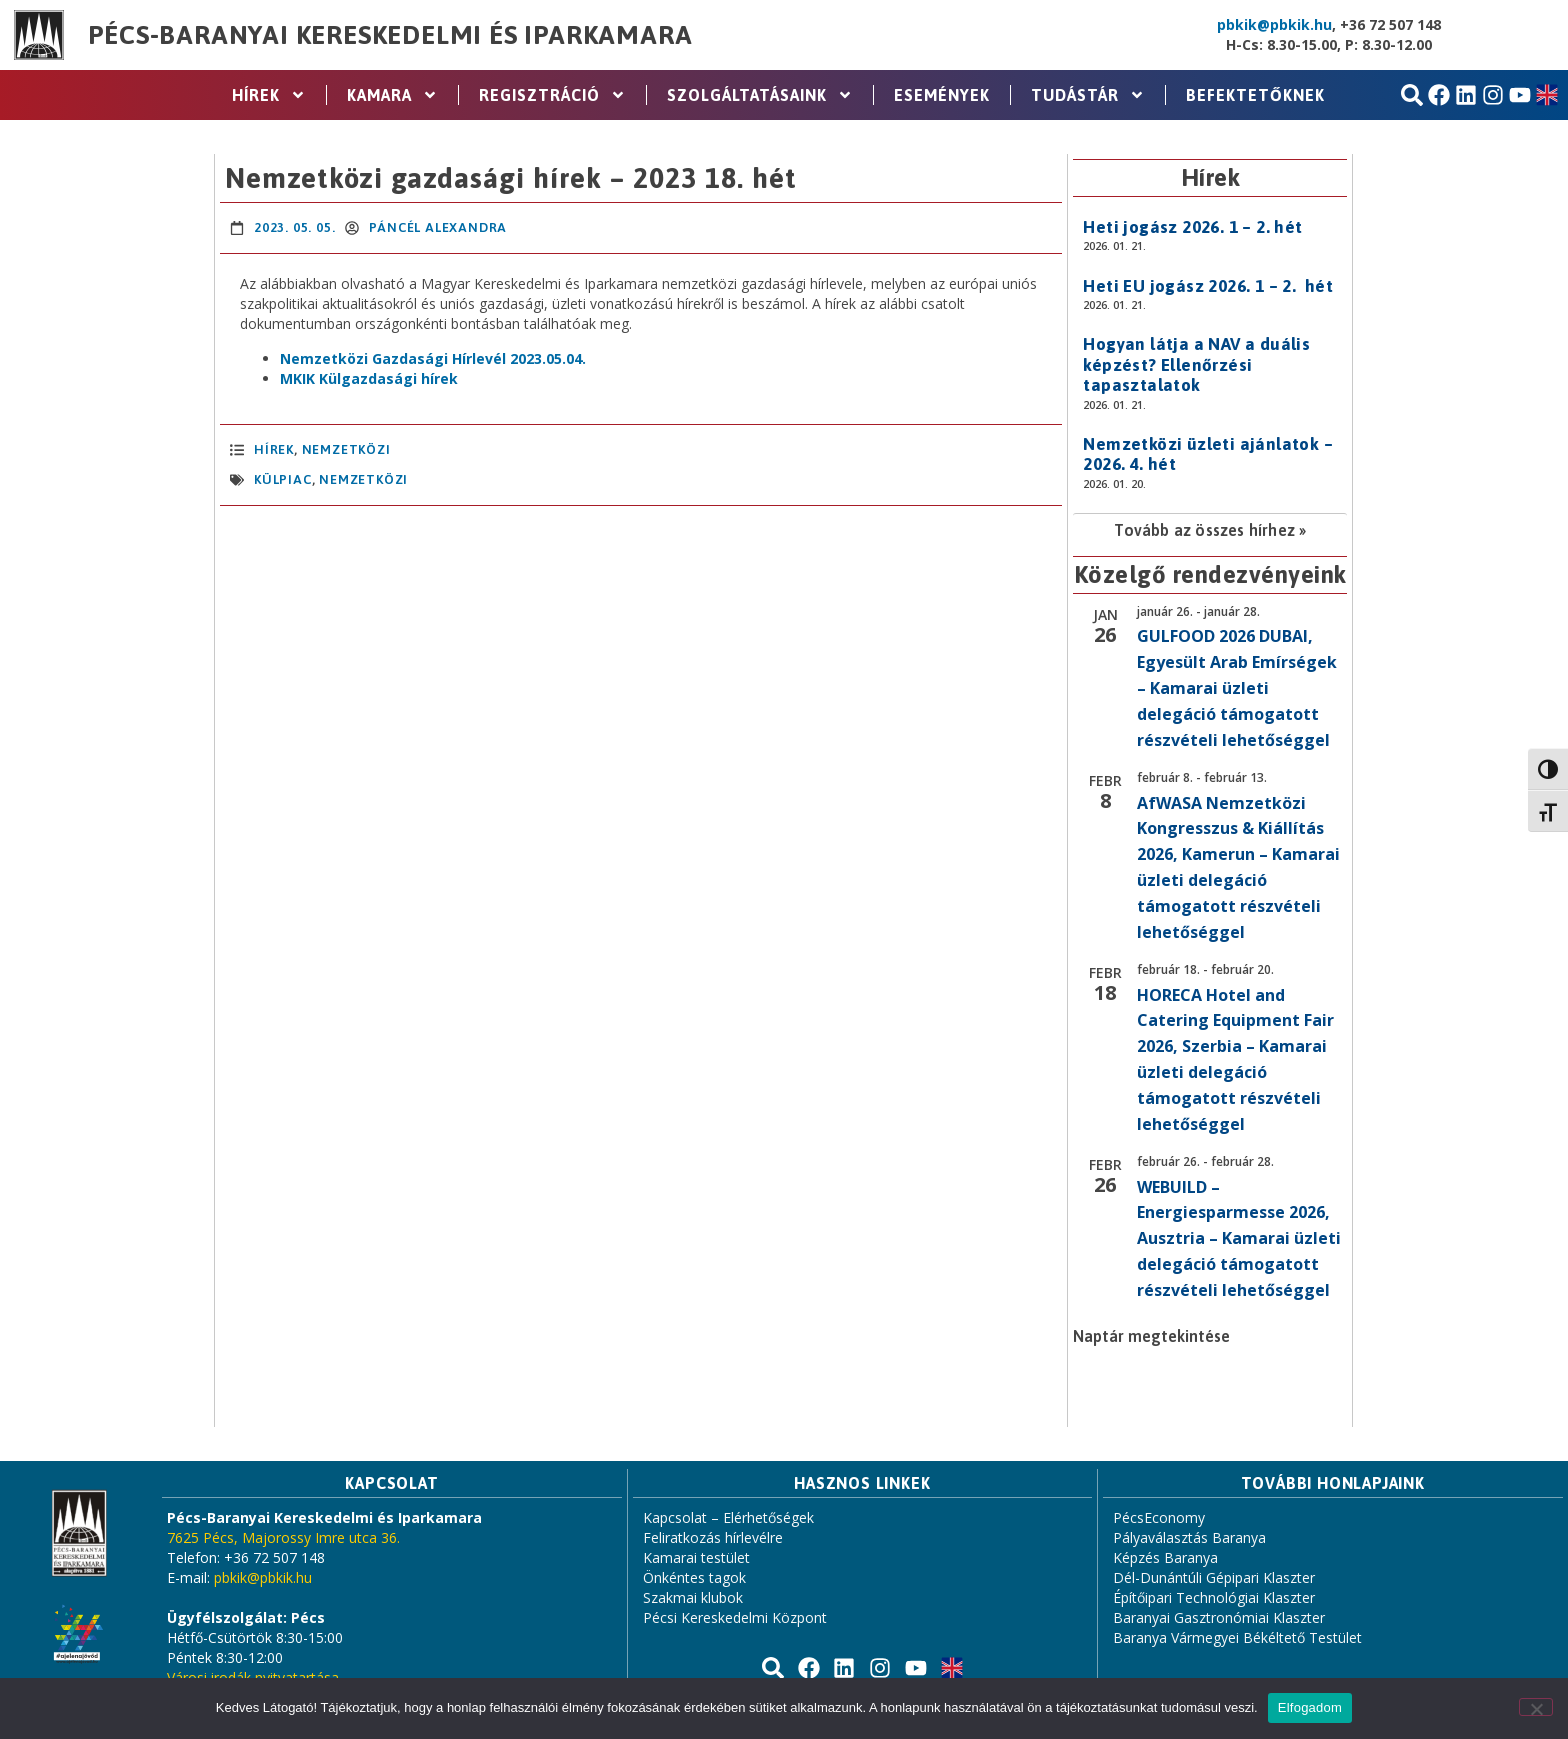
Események (942, 95)
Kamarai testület (696, 1557)
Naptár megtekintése (1151, 1336)
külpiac (283, 479)
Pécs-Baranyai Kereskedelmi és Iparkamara (390, 35)
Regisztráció (552, 95)
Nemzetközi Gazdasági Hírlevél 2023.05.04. (433, 358)
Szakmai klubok (693, 1597)
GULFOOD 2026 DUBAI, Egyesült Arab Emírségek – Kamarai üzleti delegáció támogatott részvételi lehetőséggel (1237, 688)
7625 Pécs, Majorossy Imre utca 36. (283, 1537)
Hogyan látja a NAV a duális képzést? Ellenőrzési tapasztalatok (1196, 364)
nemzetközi (363, 479)
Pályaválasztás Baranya (1189, 1537)
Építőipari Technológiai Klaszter (1214, 1597)
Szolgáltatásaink (760, 95)
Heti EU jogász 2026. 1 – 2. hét (1208, 286)
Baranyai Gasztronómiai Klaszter (1219, 1617)
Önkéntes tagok (694, 1577)
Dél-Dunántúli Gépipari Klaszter (1214, 1577)
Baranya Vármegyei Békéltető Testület (1237, 1637)
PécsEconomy (1159, 1517)
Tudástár (1088, 95)
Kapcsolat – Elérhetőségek (728, 1517)
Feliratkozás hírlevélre (713, 1537)
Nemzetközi (346, 449)
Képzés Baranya (1165, 1557)
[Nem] (1536, 1707)
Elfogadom (1310, 1707)
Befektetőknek (1255, 95)
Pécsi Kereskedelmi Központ (735, 1617)
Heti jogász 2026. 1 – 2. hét (1192, 227)
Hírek (269, 95)
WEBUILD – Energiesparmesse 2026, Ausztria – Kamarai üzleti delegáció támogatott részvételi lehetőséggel (1239, 1239)
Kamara (392, 95)
